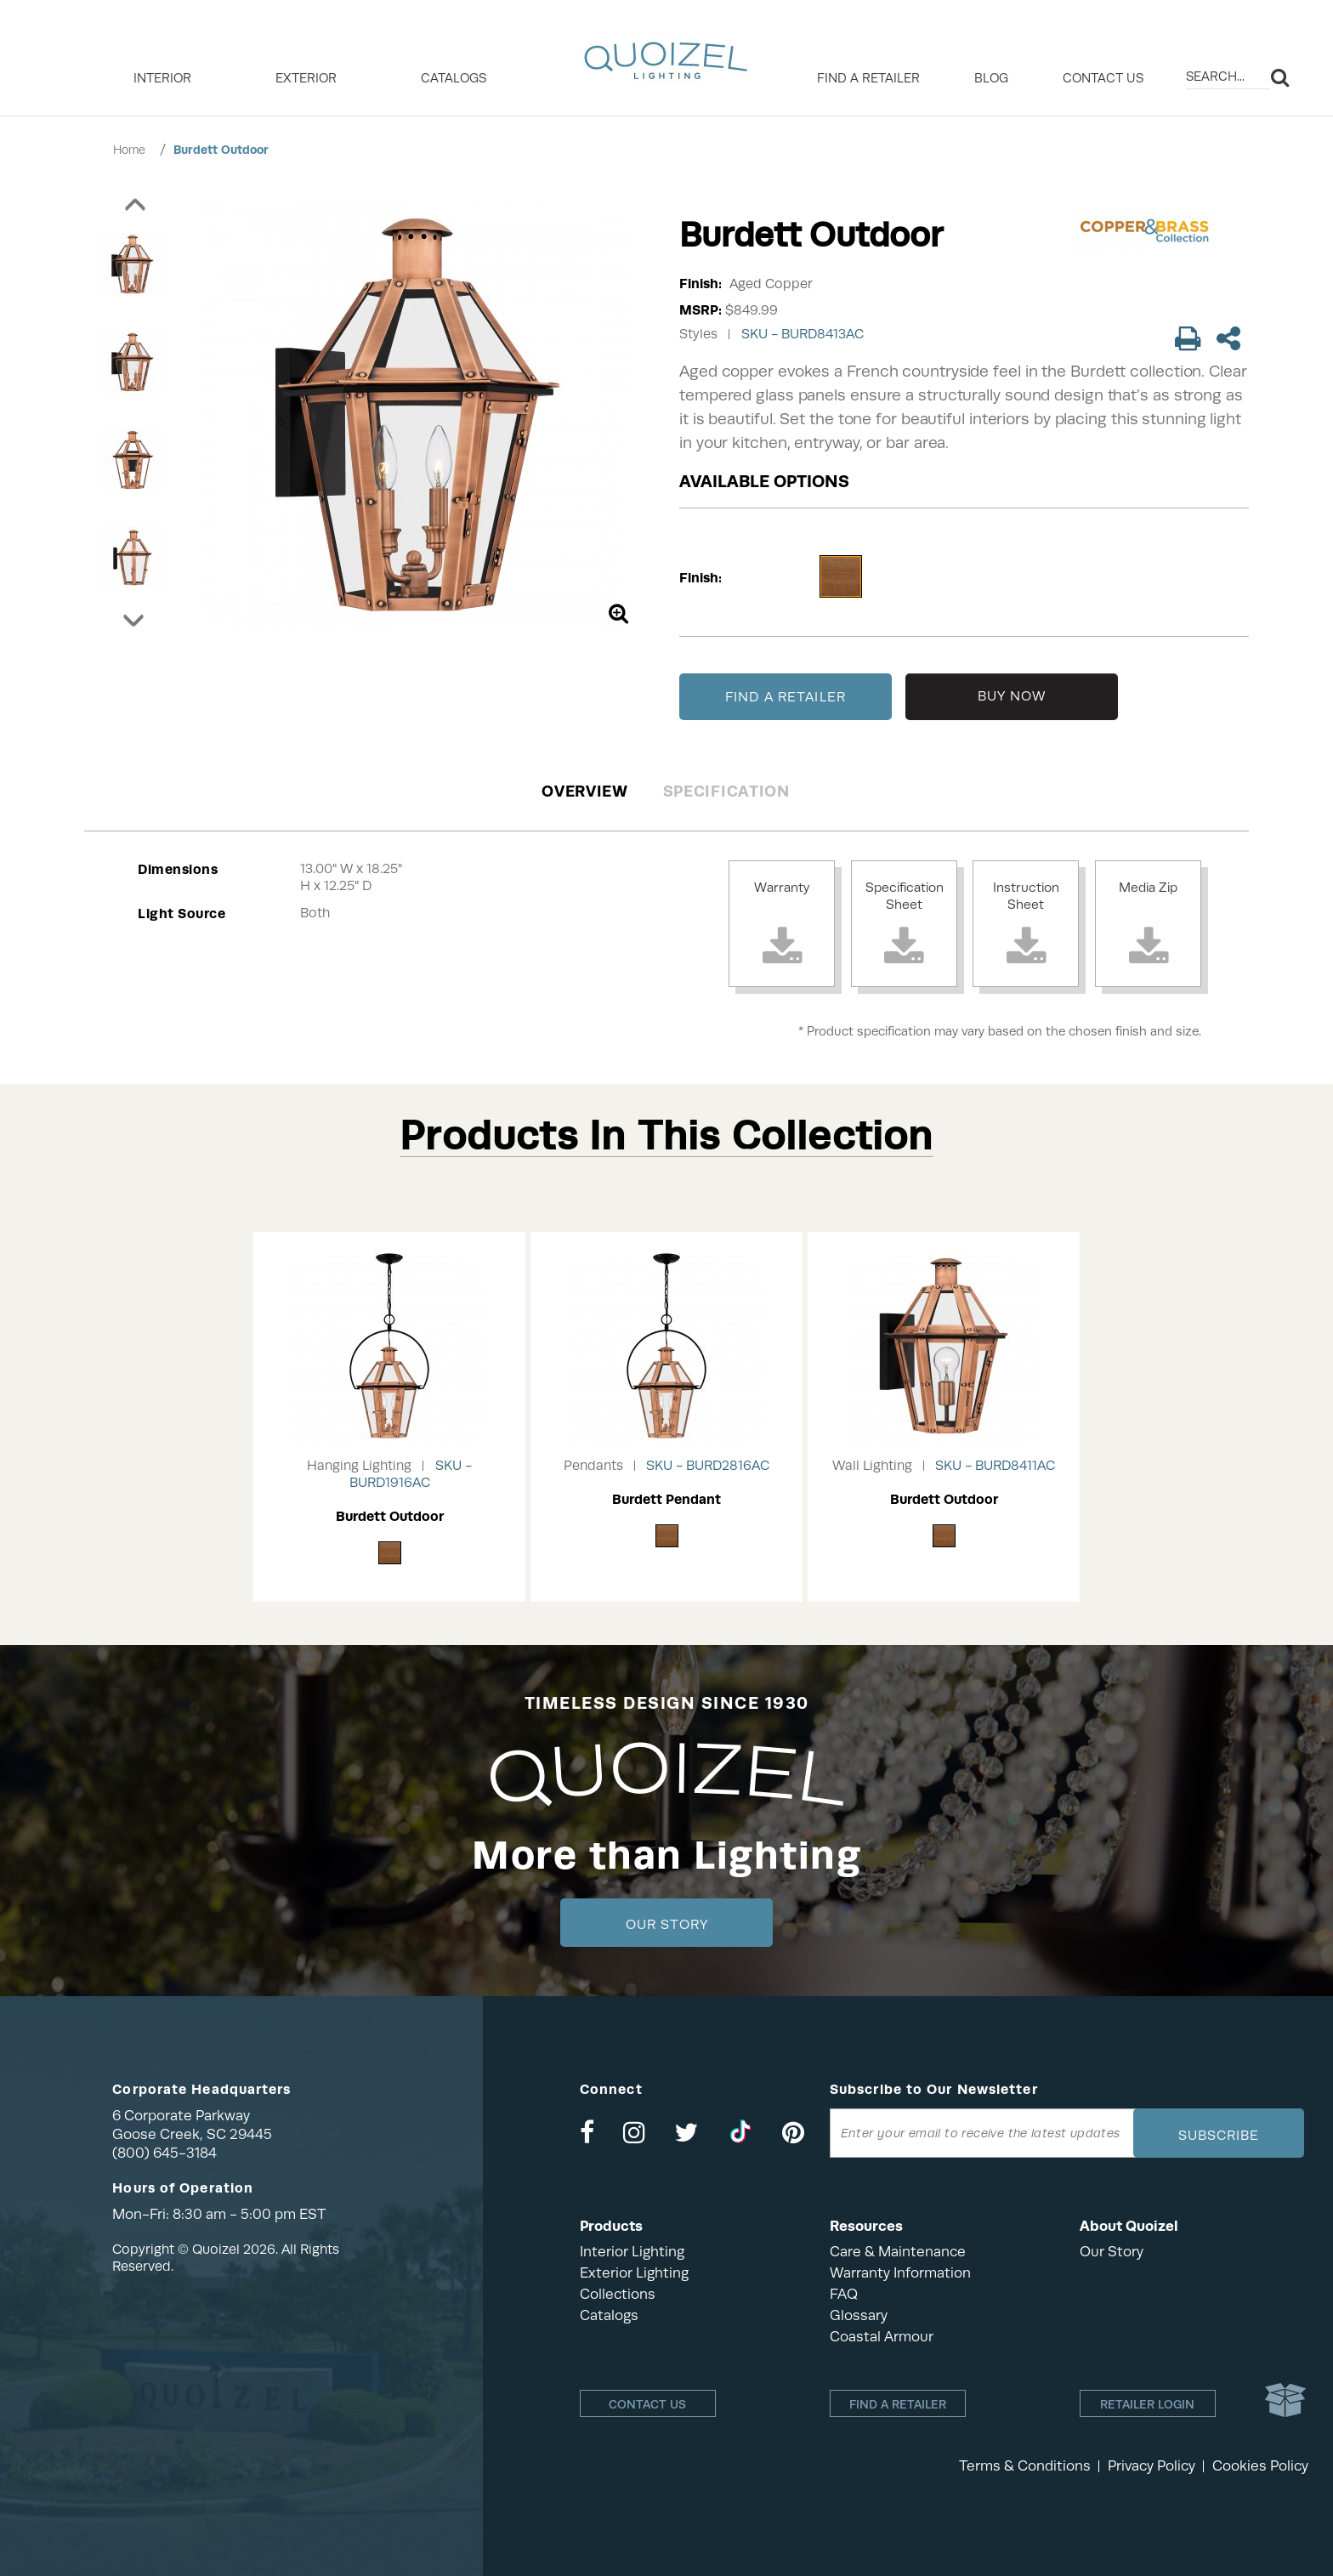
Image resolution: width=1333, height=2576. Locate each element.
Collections (617, 2294)
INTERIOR (162, 78)
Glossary (859, 2315)
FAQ (844, 2294)
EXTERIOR (306, 78)
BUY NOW (1012, 696)
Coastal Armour (881, 2337)
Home (129, 149)
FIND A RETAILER (785, 697)
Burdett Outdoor (221, 149)
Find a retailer (868, 78)
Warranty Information (900, 2273)
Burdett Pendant (666, 1499)
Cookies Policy (1260, 2466)
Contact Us (1103, 78)
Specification (726, 791)
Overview (585, 791)
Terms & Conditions (1025, 2466)
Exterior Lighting (634, 2273)
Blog (991, 78)
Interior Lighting (632, 2252)
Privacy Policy (1151, 2466)
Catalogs (453, 78)
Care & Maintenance (898, 2252)
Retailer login (1147, 2404)
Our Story (667, 1924)
